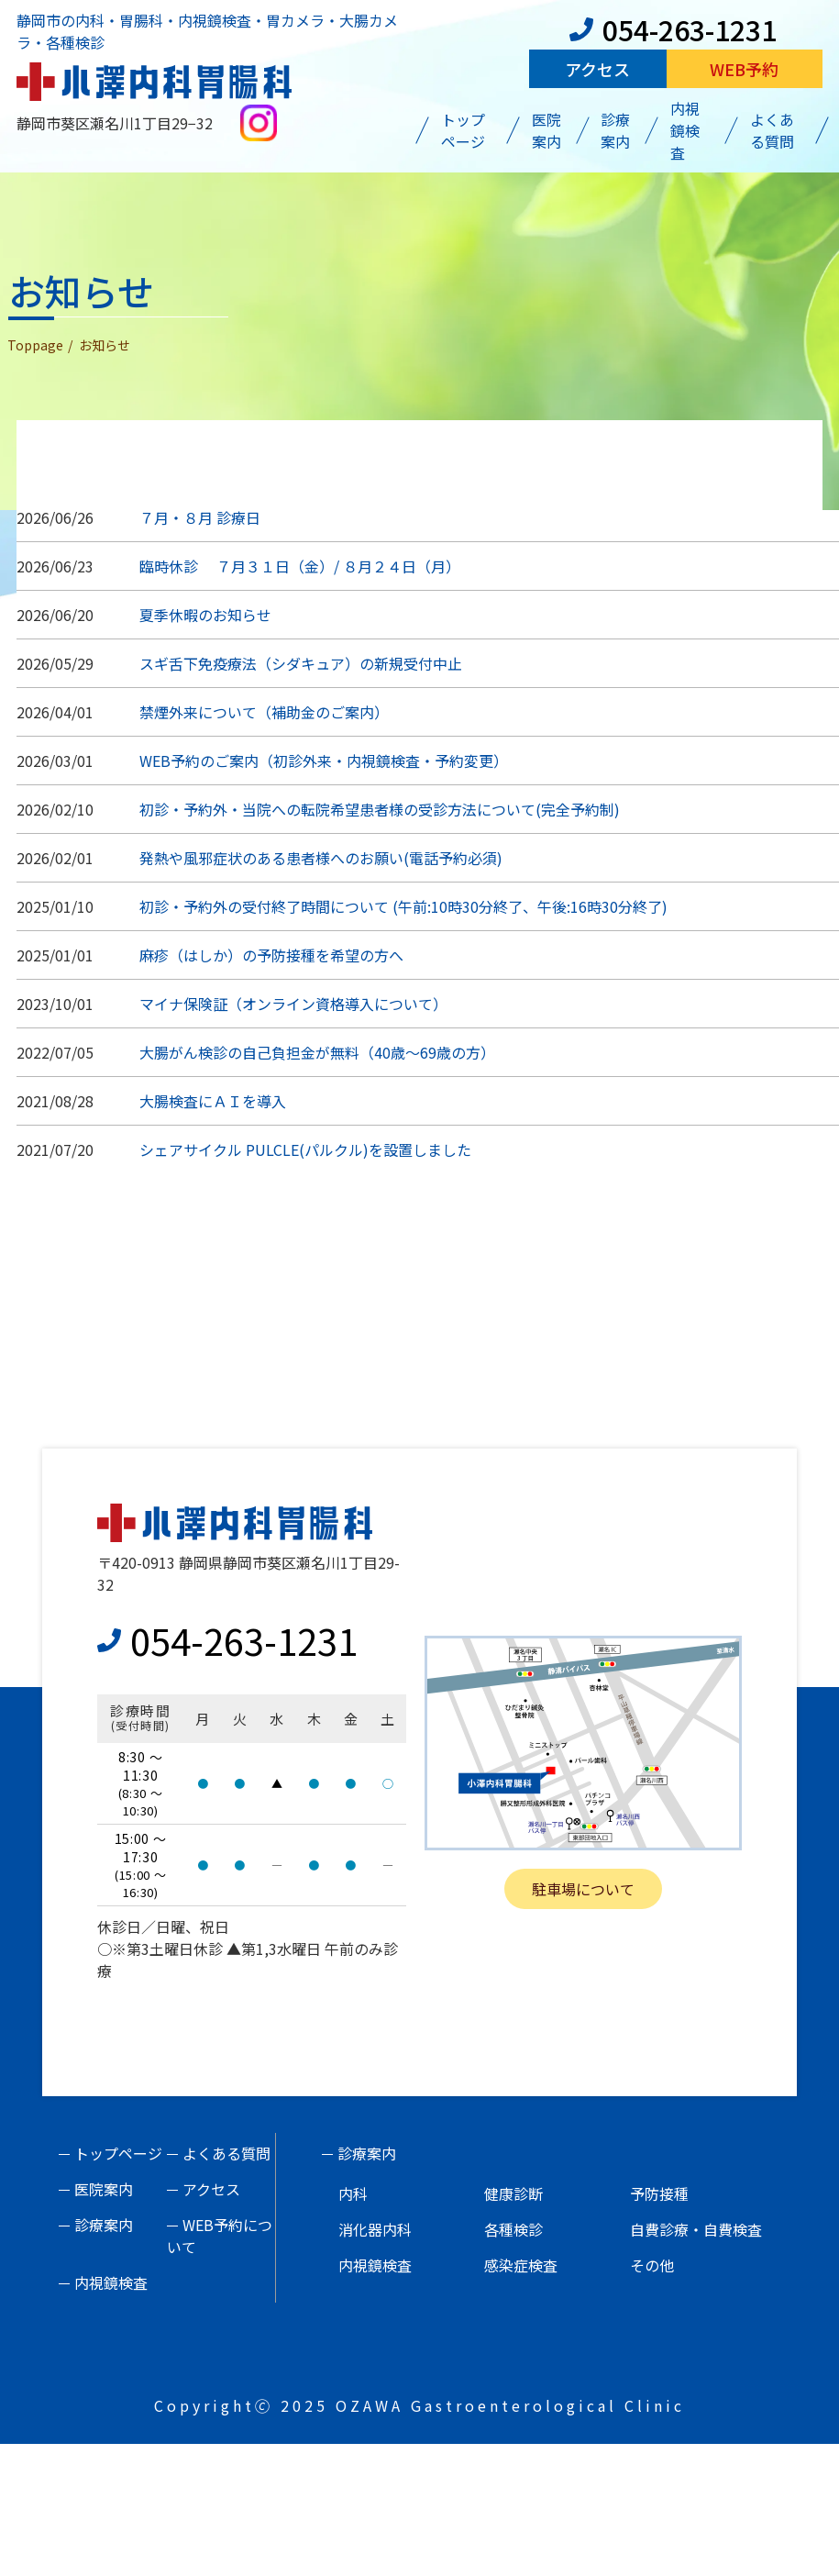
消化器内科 (375, 2229)
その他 (652, 2265)
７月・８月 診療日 (199, 517)
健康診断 (513, 2193)
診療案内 (615, 130)
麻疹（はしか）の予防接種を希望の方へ (271, 955)
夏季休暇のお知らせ (205, 615)
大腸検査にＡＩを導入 (212, 1101)
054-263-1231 (673, 29)
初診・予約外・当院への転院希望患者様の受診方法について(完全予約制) (379, 809)
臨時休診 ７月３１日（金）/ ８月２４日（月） (299, 566)
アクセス (597, 69)
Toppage (35, 345)
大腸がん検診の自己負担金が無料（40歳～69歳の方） (317, 1052)
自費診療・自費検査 (696, 2229)
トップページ (463, 130)
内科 (353, 2193)
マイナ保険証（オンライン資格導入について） (293, 1004)
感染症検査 (520, 2265)
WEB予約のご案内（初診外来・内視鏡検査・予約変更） (323, 760)
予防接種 (659, 2193)
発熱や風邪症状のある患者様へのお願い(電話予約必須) (320, 858)
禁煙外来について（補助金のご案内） (264, 712)
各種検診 (513, 2229)
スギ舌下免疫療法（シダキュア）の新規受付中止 (300, 663)
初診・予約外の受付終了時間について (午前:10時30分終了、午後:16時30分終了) (403, 906)
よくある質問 (772, 130)
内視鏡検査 (685, 130)
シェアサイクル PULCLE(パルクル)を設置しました (305, 1149)
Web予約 (744, 69)
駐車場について (583, 1889)
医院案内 (546, 130)
